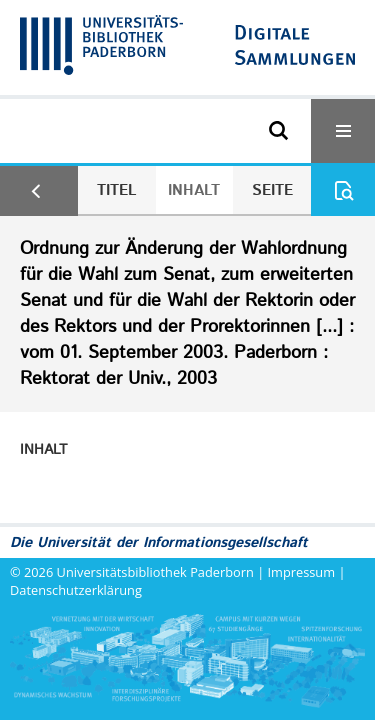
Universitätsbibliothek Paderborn (155, 572)
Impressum (302, 572)
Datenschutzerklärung (76, 590)
